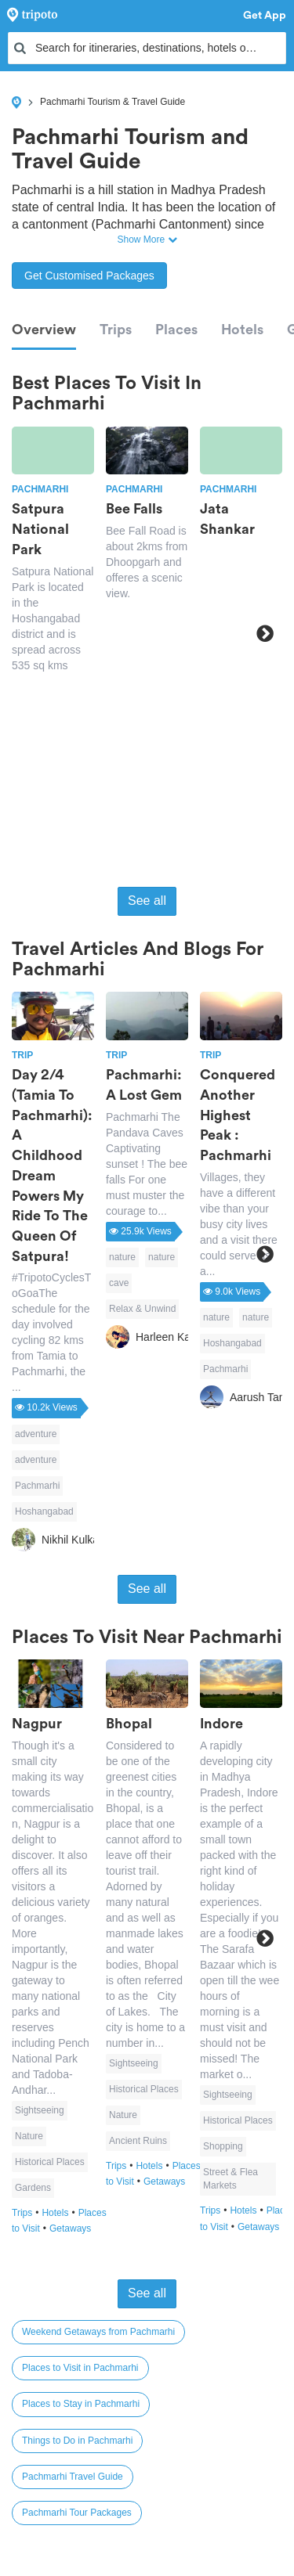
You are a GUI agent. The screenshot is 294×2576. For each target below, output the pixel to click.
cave (119, 1282)
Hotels (242, 329)
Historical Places (50, 2161)
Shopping (223, 2146)
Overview (44, 329)
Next (264, 633)
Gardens (33, 2187)
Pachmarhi (37, 1485)
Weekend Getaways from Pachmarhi (98, 2331)
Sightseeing (39, 2110)
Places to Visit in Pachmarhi (80, 2367)
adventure (35, 1434)
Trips (116, 329)
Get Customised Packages (89, 275)
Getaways (70, 2228)
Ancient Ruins (138, 2140)
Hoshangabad (44, 1511)
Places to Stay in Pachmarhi (81, 2403)
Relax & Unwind (142, 1308)
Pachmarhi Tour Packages (77, 2512)
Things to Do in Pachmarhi (77, 2440)
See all (147, 900)
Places (176, 329)
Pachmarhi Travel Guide (72, 2476)
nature (122, 1257)
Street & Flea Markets (230, 2179)
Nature (29, 2136)
